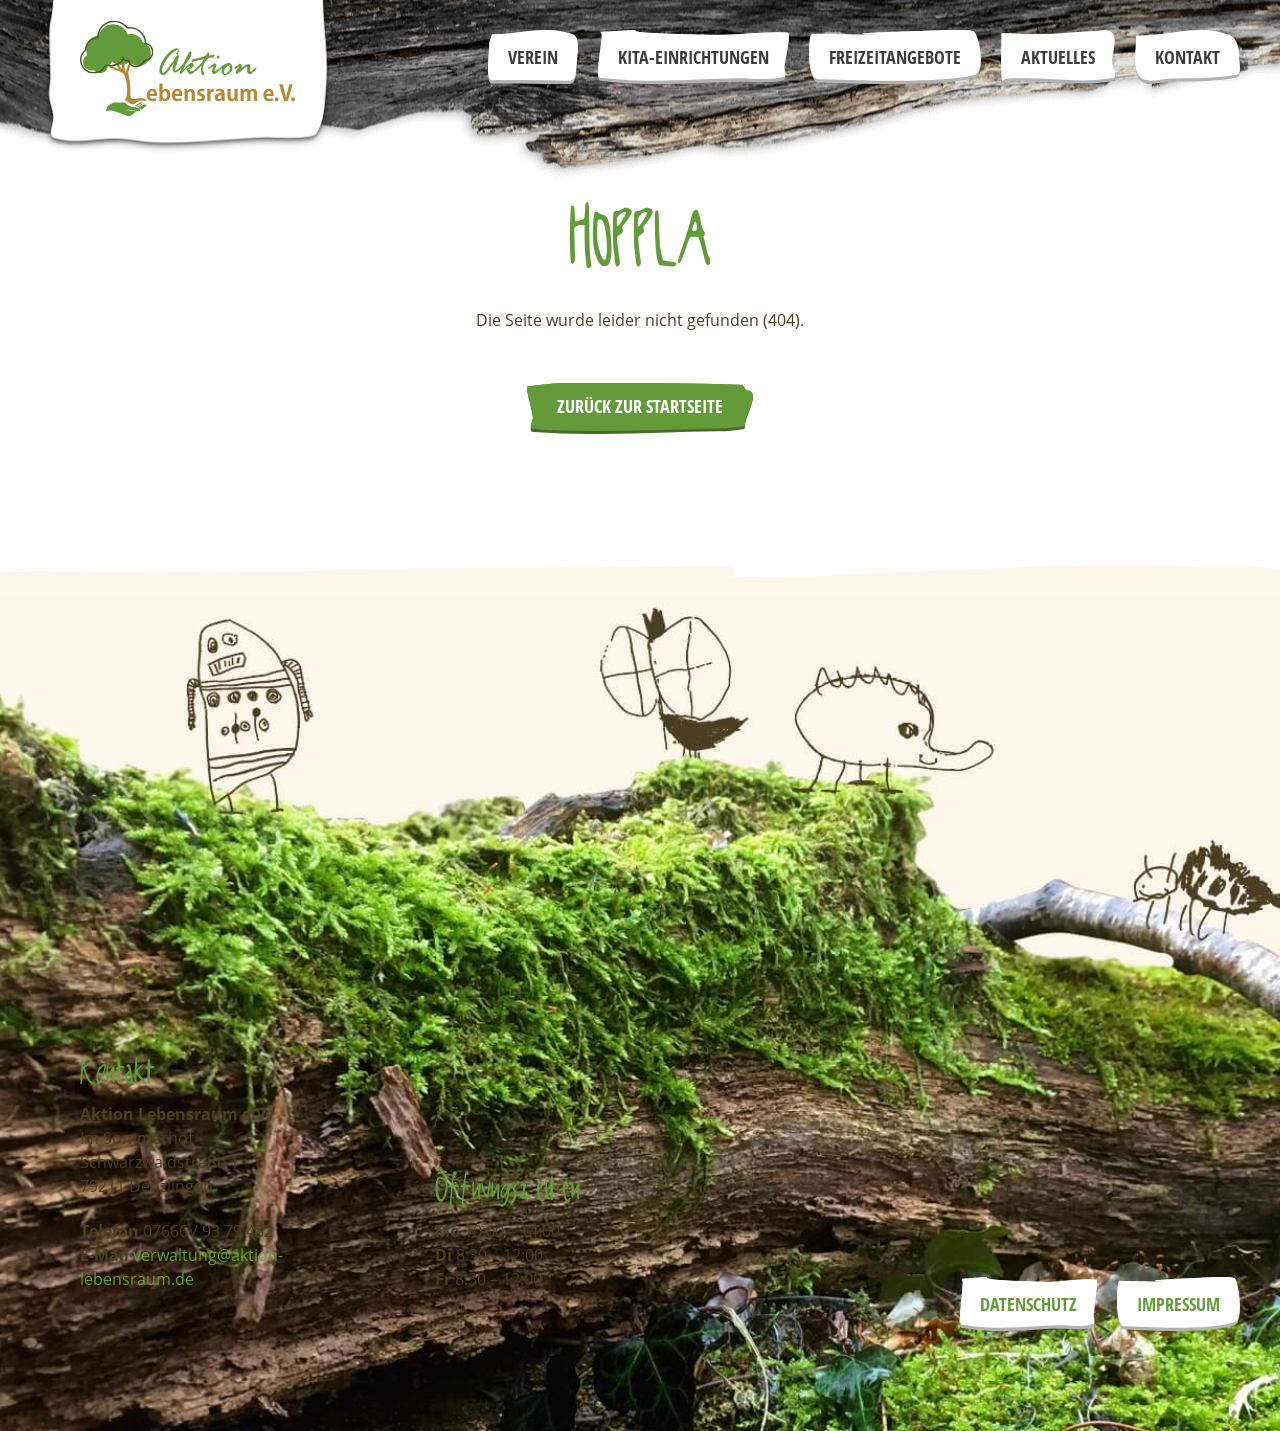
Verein (533, 57)
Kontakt (1187, 57)
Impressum (1178, 1304)
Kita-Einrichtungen (693, 57)
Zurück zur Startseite (640, 406)
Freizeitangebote (895, 57)
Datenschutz (1028, 1304)
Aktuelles (1058, 57)
